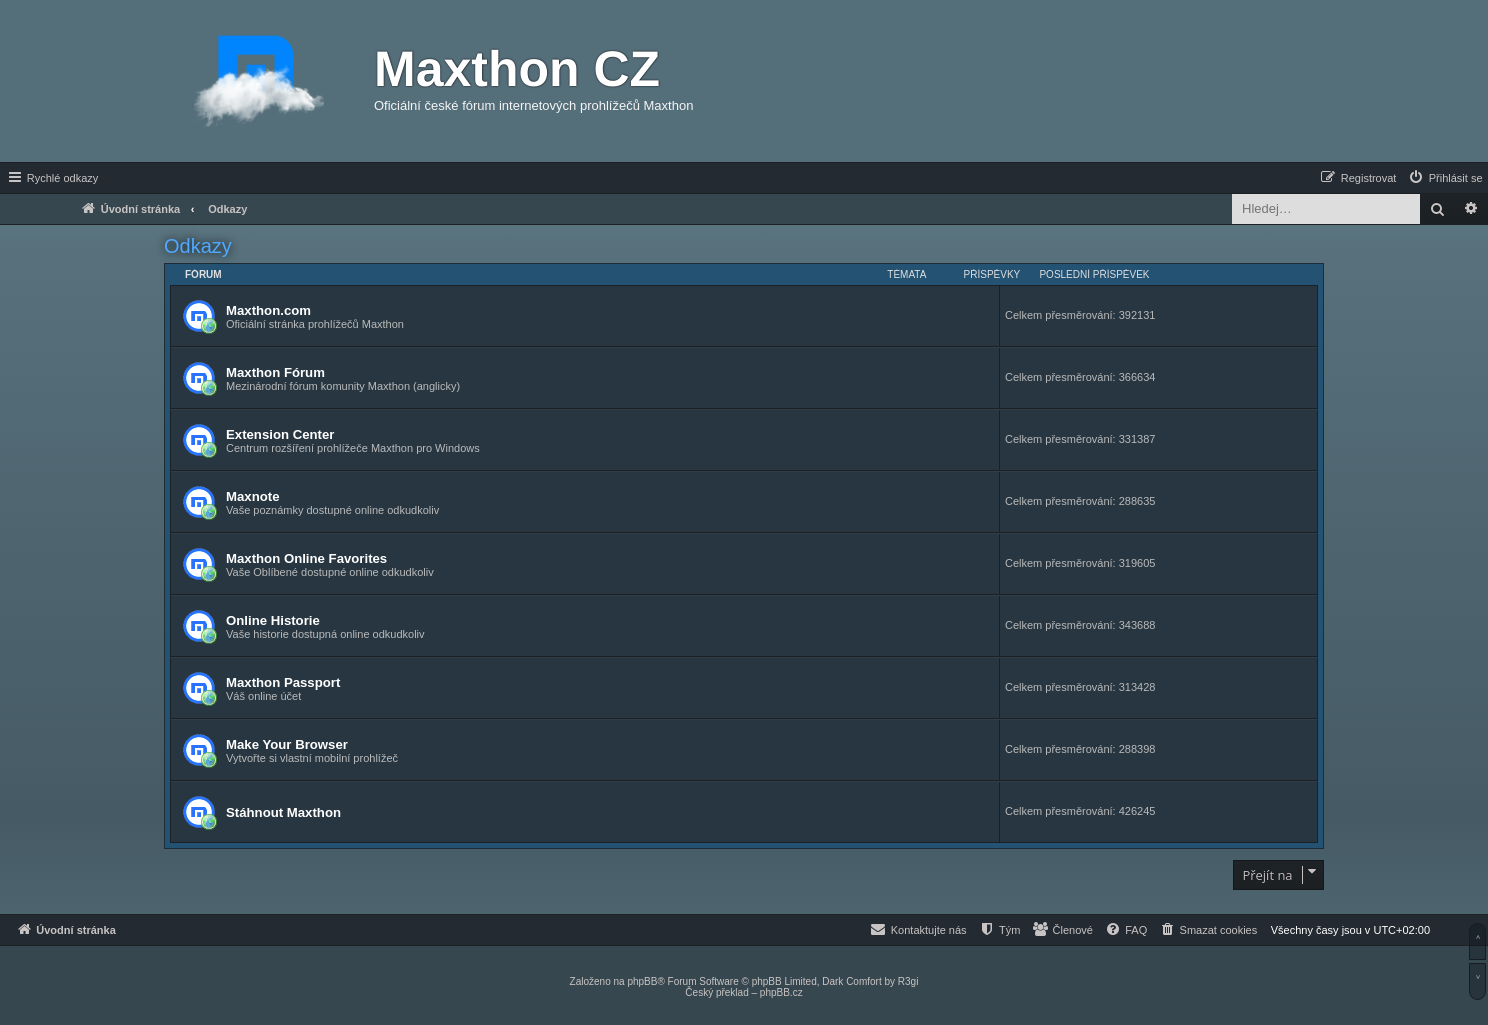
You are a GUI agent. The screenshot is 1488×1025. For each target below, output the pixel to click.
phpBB (642, 981)
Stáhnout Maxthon (283, 812)
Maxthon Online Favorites (306, 558)
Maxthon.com (268, 310)
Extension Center (280, 434)
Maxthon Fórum (275, 372)
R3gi (908, 981)
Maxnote (253, 496)
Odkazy (198, 246)
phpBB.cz (781, 992)
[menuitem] (1445, 178)
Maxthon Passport (283, 682)
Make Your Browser (287, 744)
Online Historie (273, 620)
